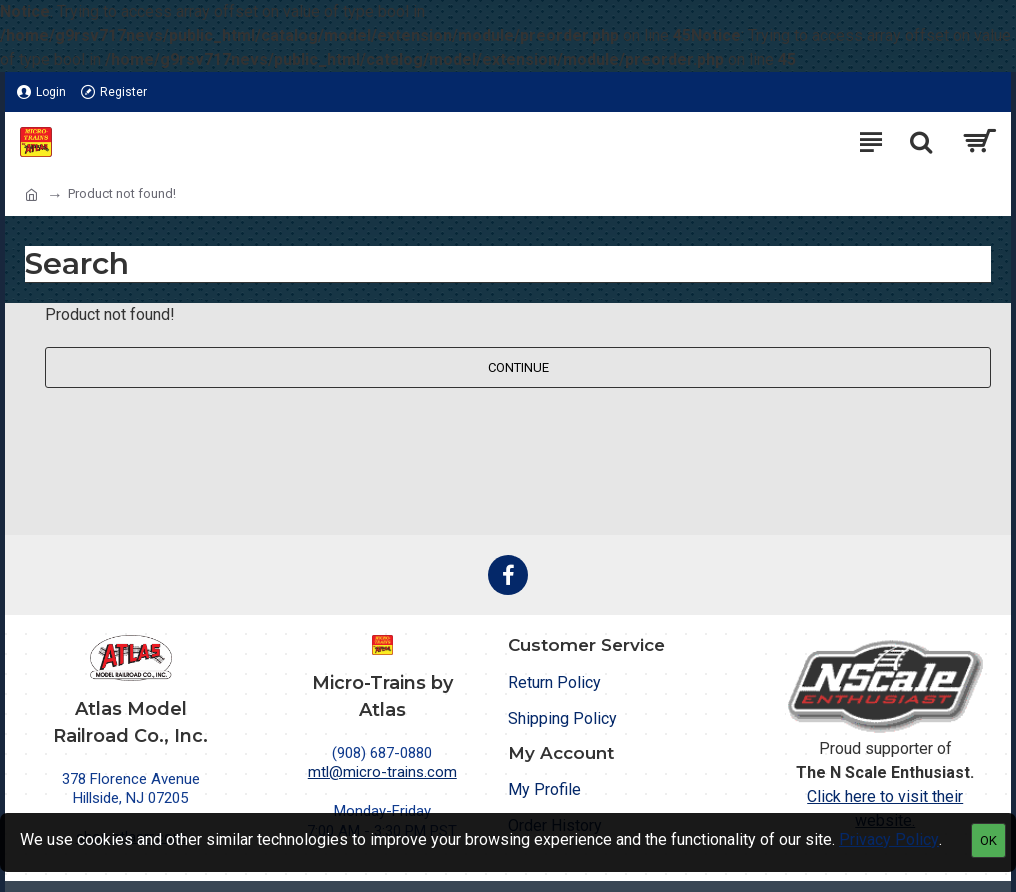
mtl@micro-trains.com (382, 772)
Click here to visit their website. (885, 808)
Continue (518, 367)
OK (988, 840)
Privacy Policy (889, 839)
